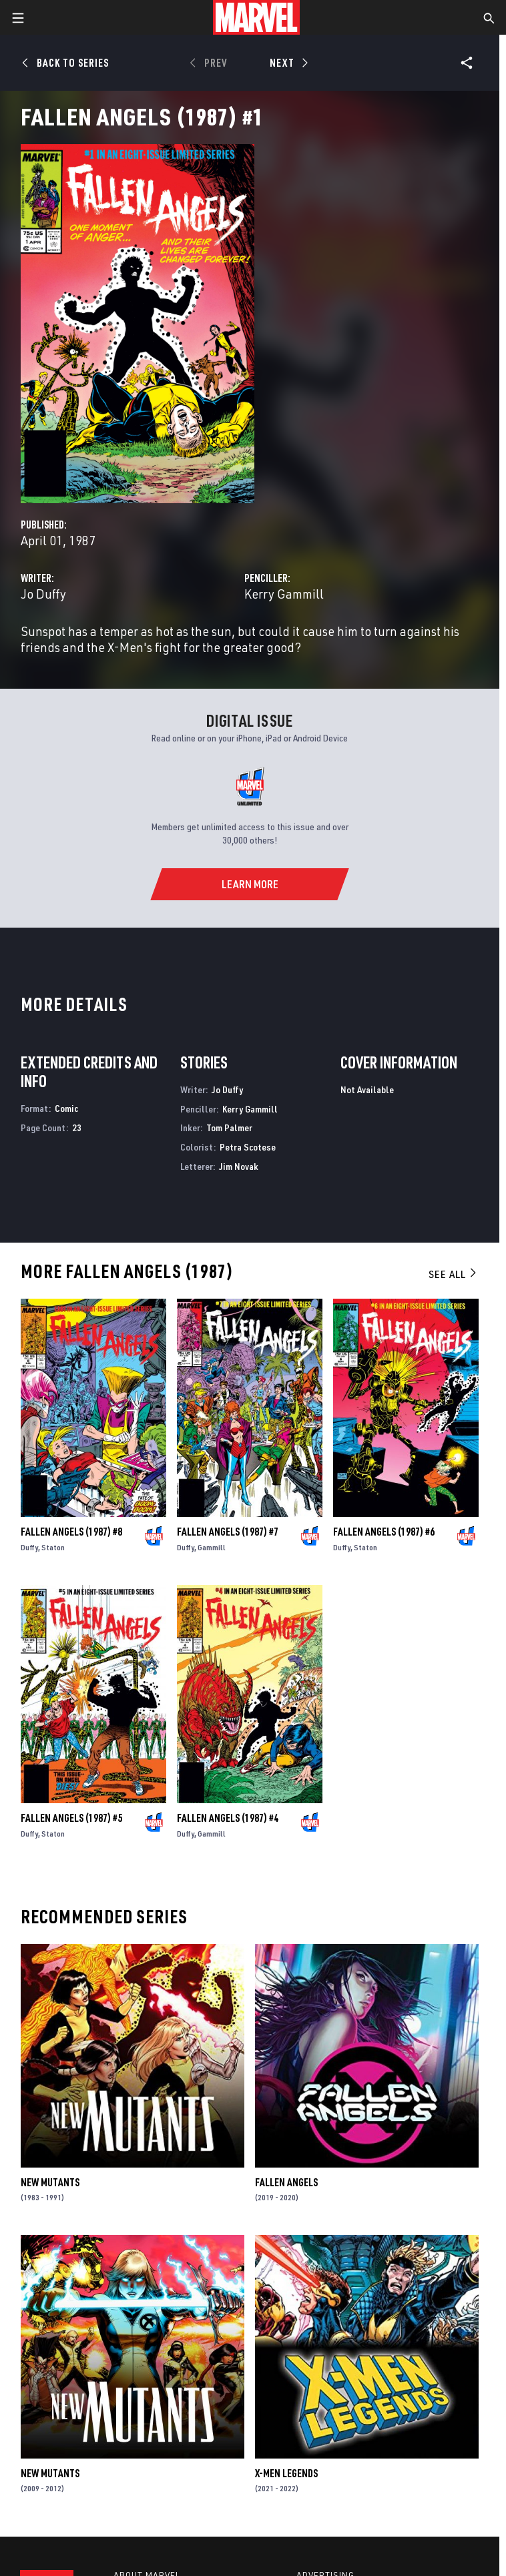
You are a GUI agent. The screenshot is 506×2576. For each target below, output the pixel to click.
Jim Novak (238, 1166)
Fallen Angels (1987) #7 (227, 1531)
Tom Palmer (229, 1127)
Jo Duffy (43, 593)
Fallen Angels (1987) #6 (384, 1531)
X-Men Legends (286, 2473)
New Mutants (50, 2182)
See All (453, 1274)
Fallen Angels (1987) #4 (227, 1818)
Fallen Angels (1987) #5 (71, 1818)
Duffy (29, 1547)
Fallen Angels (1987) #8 (71, 1531)
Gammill (212, 1547)
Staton (53, 1547)
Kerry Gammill (284, 593)
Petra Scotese (248, 1147)
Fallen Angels (286, 2182)
